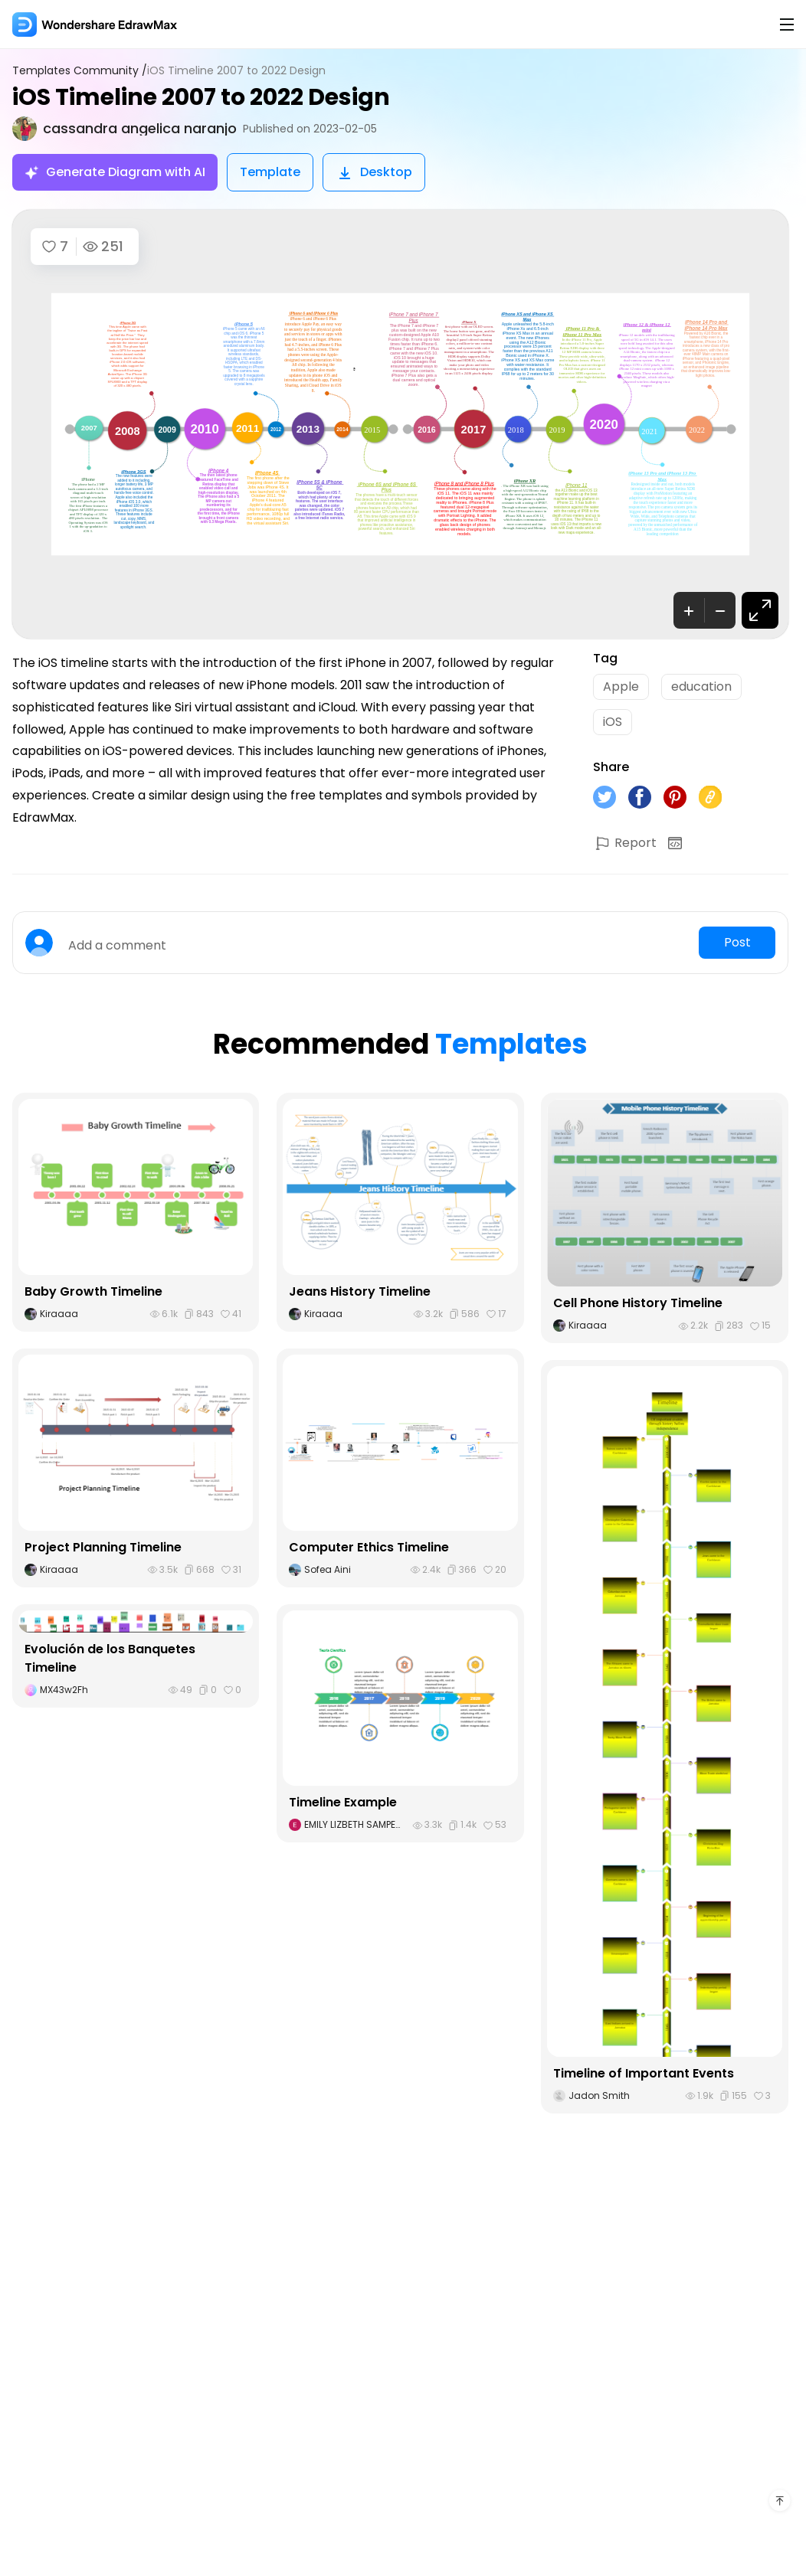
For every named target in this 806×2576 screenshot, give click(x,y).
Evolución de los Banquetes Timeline (110, 1658)
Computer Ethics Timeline (369, 1547)
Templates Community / (79, 70)
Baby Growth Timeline (93, 1291)
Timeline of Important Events (643, 2073)
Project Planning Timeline (103, 1547)
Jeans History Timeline (360, 1291)
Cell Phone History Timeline (637, 1303)
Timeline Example (343, 1802)
